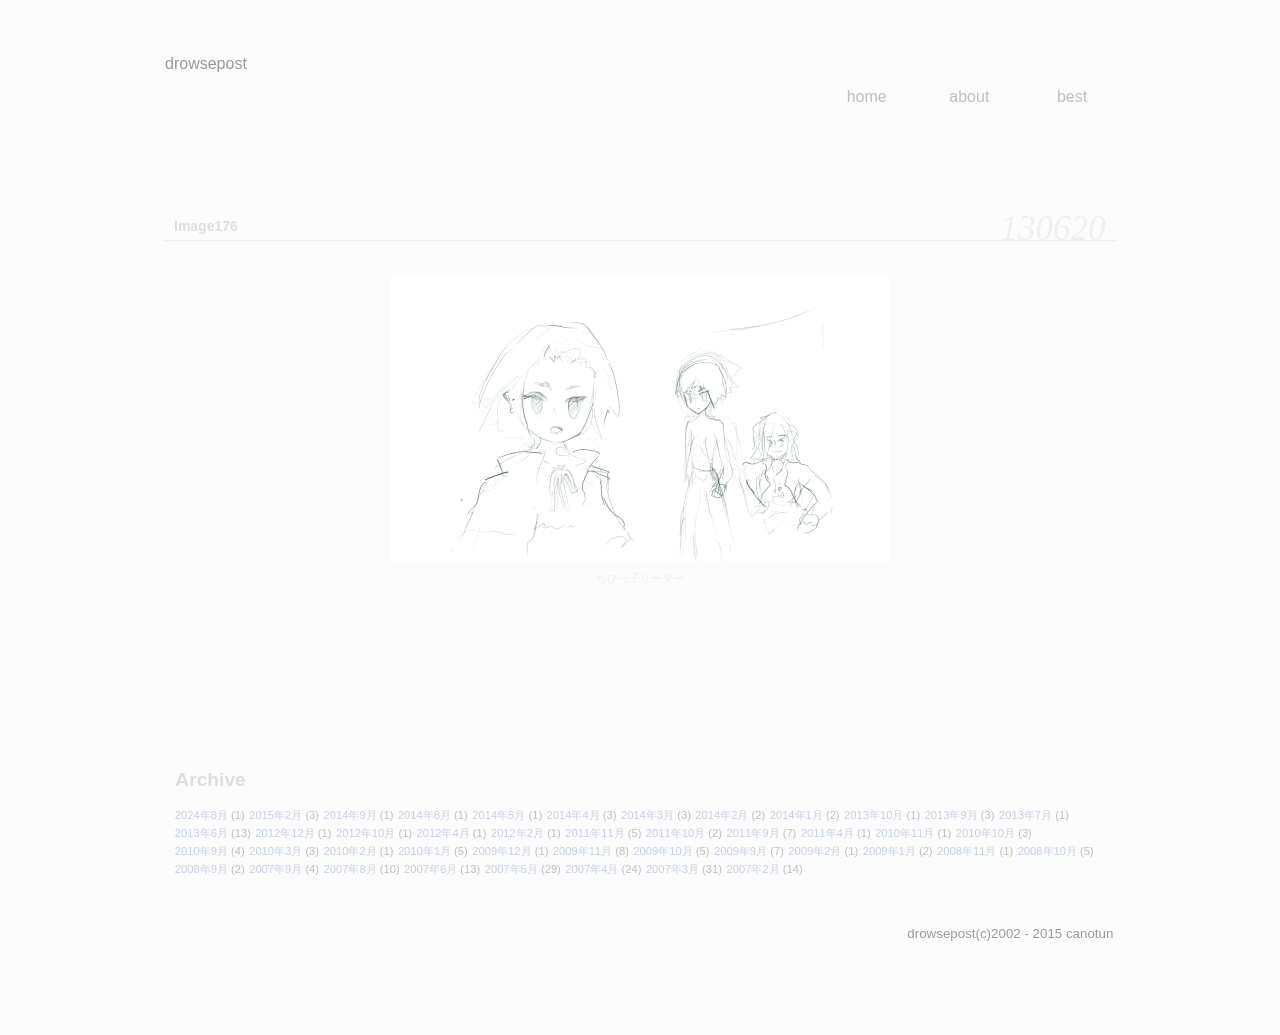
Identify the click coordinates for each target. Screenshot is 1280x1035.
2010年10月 (985, 833)
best (1072, 96)
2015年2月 (275, 815)
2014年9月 (350, 815)
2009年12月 (501, 851)
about (969, 96)
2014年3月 (647, 815)
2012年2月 (517, 833)
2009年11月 (582, 851)
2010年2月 (350, 851)
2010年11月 (904, 833)
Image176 (206, 226)
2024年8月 (201, 815)
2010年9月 (201, 851)
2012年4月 (443, 833)
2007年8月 (350, 869)
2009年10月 (662, 851)
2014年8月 (424, 815)
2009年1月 (889, 851)
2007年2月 (752, 869)
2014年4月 (573, 815)
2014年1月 (796, 815)
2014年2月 (721, 815)
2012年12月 (284, 833)
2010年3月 (275, 851)
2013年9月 (951, 815)
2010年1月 (424, 851)
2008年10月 (1047, 851)
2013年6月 (201, 833)
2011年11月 (594, 833)
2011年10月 (675, 833)
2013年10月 (873, 815)
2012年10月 (365, 833)
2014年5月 (498, 815)
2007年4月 (591, 869)
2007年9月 (275, 869)
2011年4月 (827, 833)
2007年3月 (672, 869)
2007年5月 (511, 869)
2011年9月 (752, 833)
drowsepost (206, 63)
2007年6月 (430, 869)
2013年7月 (1025, 815)
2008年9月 (201, 869)
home (867, 96)
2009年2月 (814, 851)
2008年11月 (966, 851)
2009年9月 (740, 851)
